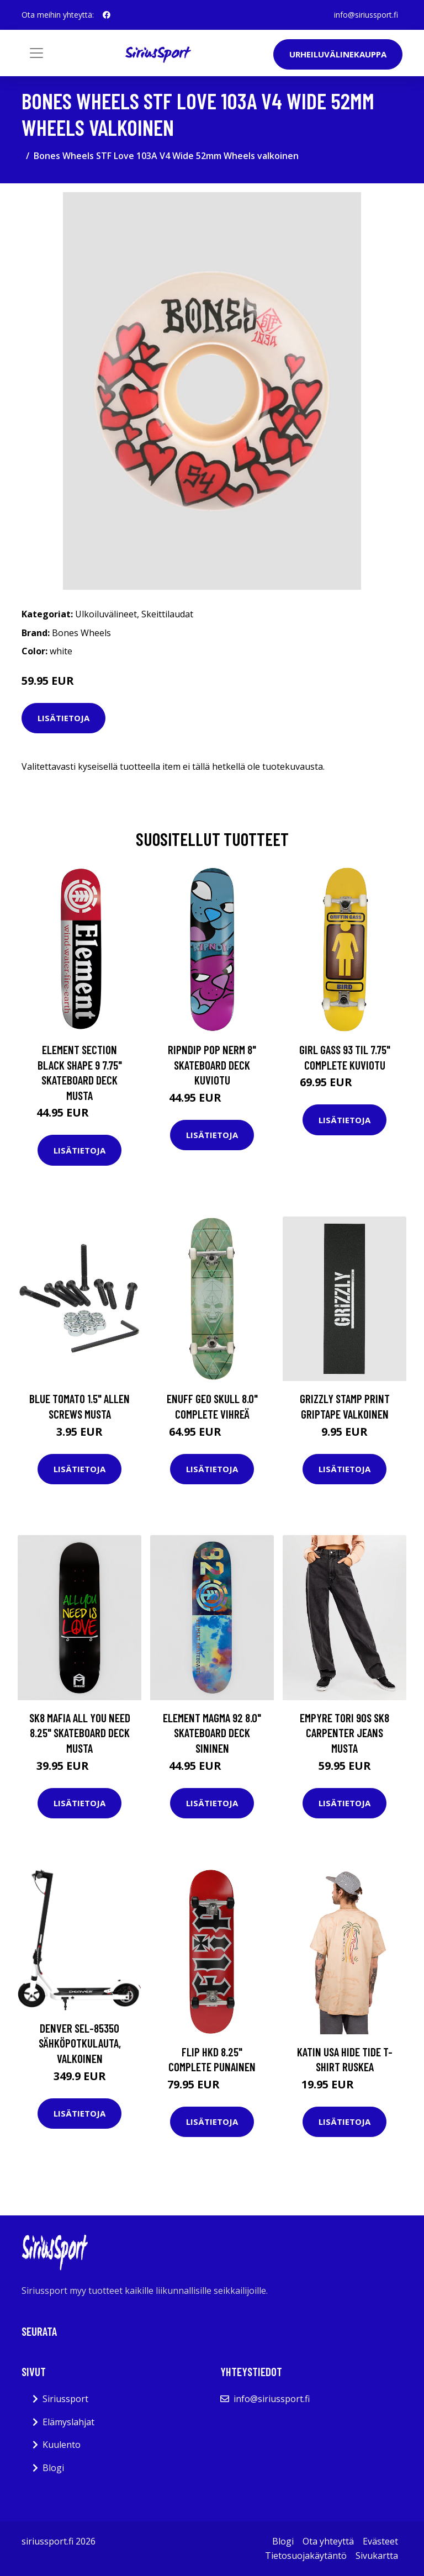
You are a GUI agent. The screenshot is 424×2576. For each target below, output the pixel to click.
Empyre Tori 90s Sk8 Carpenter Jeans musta (344, 1733)
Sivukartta (377, 2555)
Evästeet (380, 2541)
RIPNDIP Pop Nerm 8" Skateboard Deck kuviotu (212, 1065)
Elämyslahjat (68, 2422)
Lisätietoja (63, 717)
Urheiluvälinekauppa (337, 54)
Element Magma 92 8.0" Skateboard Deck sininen (212, 1733)
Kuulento (62, 2445)
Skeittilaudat (167, 614)
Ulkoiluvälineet (106, 614)
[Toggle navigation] (36, 53)
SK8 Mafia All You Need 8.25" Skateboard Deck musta (79, 1733)
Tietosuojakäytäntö (306, 2555)
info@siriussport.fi (366, 14)
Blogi (53, 2468)
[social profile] (106, 14)
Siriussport (65, 2399)
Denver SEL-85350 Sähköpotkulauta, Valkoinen (80, 2043)
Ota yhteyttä (328, 2541)
